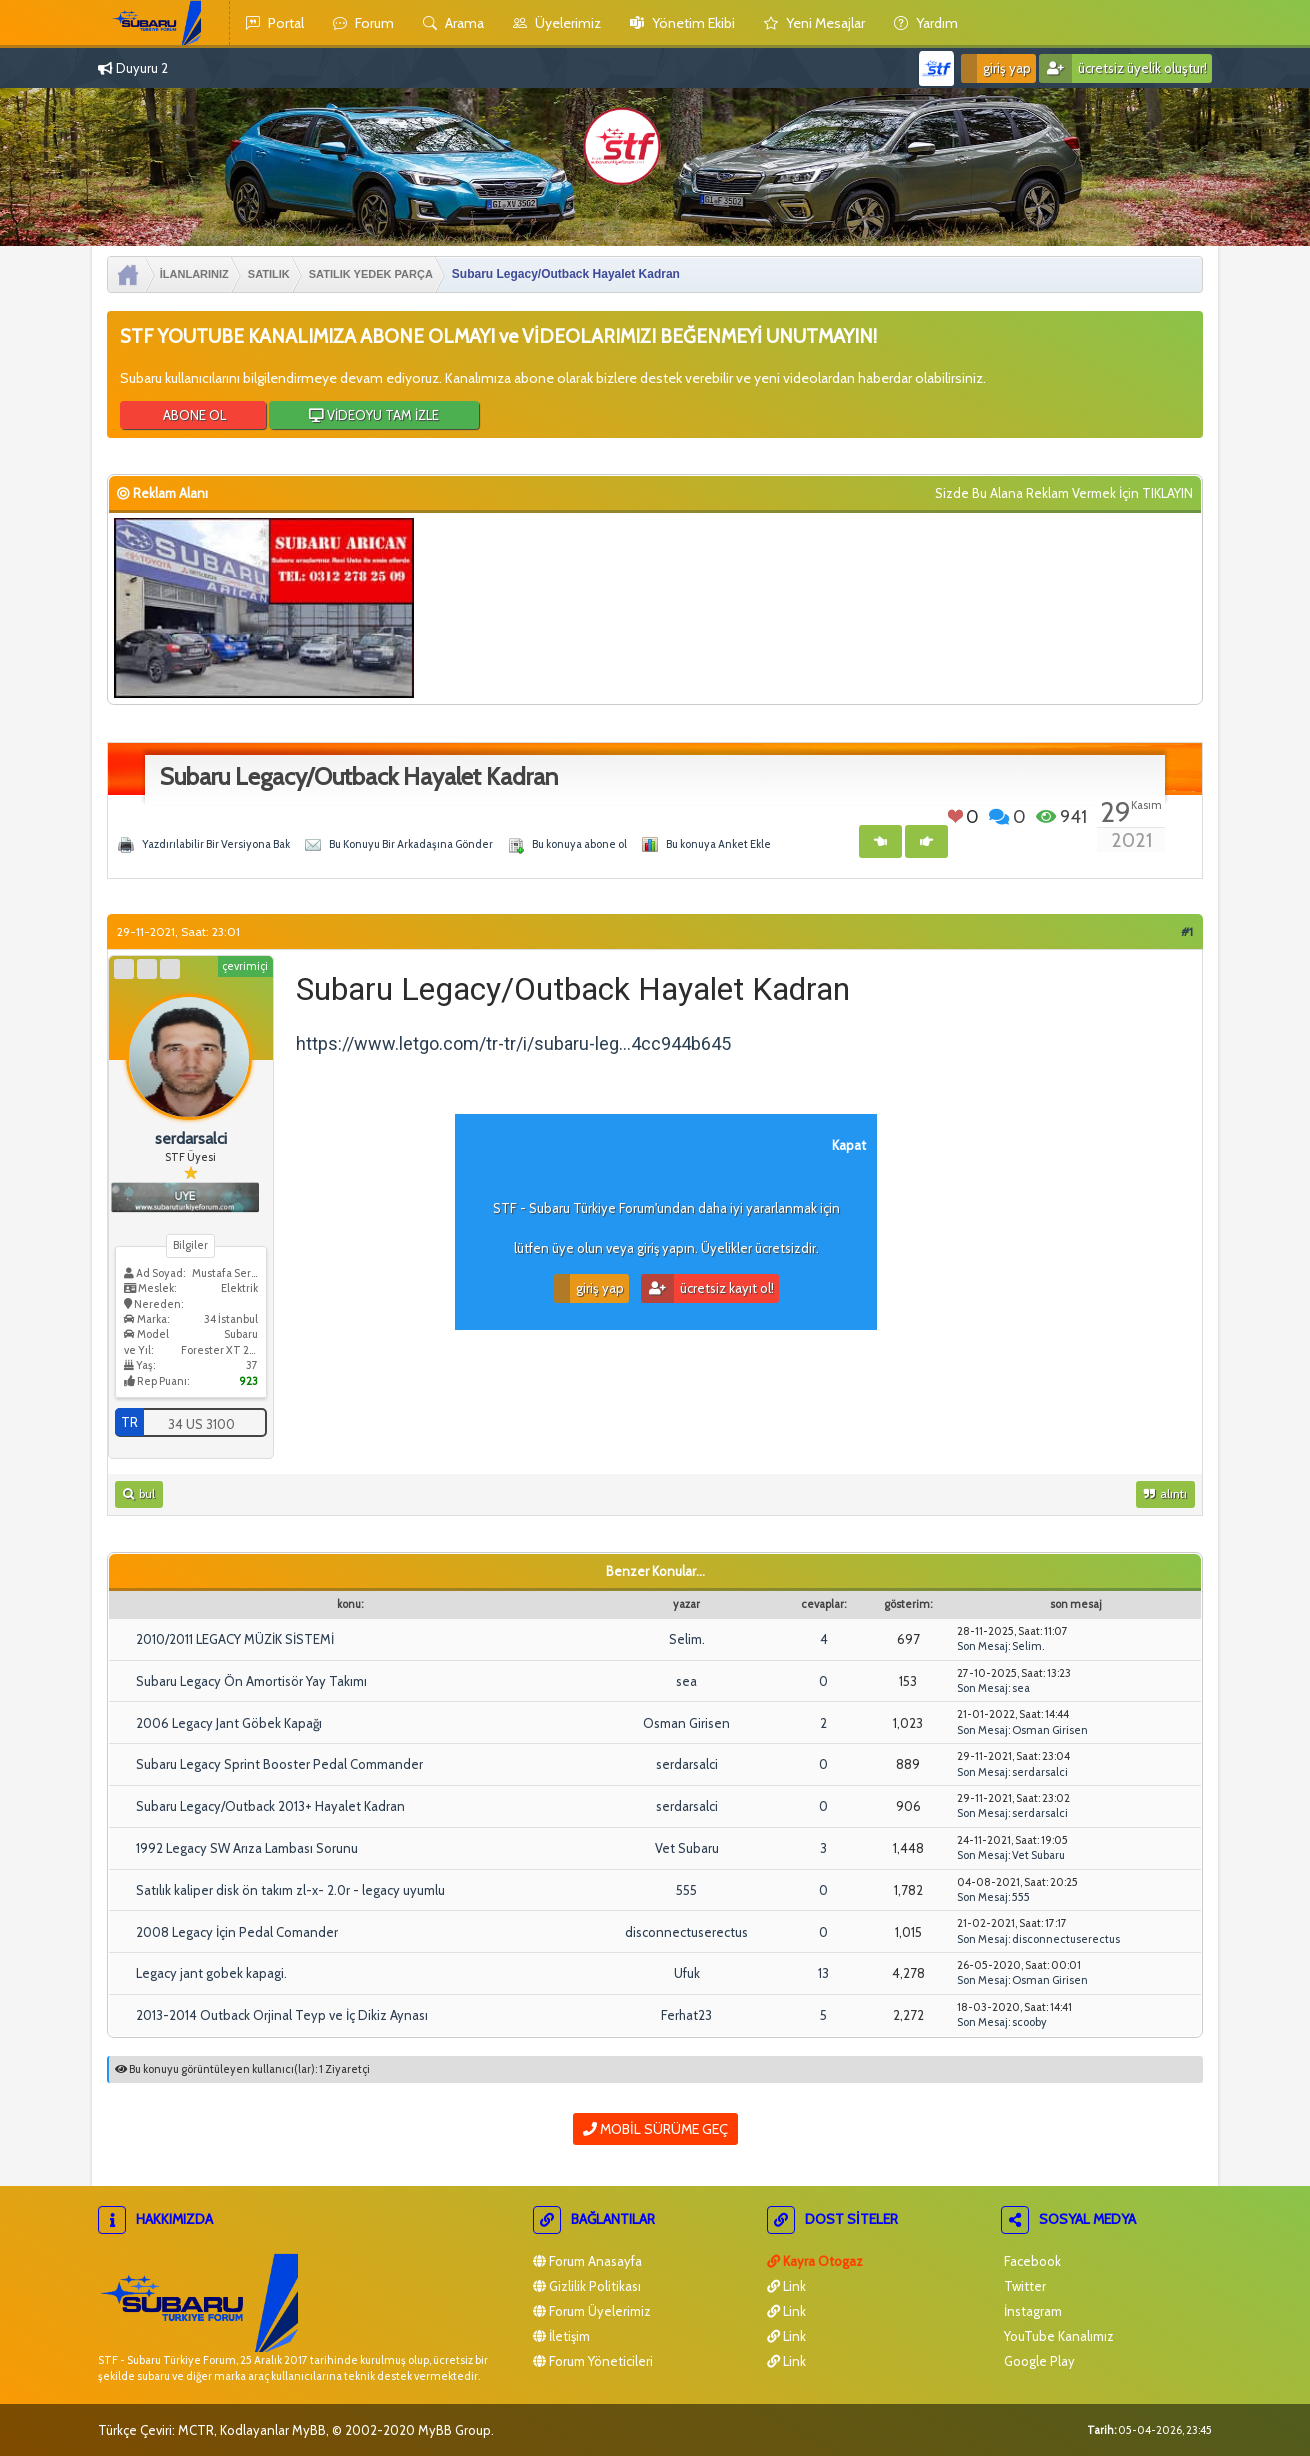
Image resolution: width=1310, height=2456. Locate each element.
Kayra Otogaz (815, 2261)
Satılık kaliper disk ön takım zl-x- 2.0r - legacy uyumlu (290, 1890)
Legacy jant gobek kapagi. (211, 1973)
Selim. (687, 1639)
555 (686, 1890)
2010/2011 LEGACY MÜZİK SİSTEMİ (235, 1639)
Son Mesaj (982, 1646)
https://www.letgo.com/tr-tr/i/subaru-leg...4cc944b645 (513, 1043)
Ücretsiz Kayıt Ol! (707, 1288)
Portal (275, 23)
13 (823, 1973)
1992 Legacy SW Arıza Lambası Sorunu (247, 1848)
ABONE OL (193, 415)
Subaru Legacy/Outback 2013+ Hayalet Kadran (270, 1806)
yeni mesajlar (814, 23)
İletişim (561, 2336)
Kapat (849, 1145)
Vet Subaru (687, 1848)
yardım (926, 23)
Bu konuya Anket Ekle (718, 844)
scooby (1029, 2022)
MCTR (196, 2430)
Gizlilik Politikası (587, 2286)
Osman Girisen (686, 1723)
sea (686, 1681)
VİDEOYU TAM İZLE (374, 415)
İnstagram (1031, 2311)
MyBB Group (454, 2430)
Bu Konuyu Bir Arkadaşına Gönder (411, 844)
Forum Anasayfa (587, 2261)
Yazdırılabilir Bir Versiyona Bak (216, 844)
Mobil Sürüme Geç (655, 2129)
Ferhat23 (686, 2015)
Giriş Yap (996, 68)
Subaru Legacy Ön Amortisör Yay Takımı (251, 1681)
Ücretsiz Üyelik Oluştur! (1123, 68)
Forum (363, 23)
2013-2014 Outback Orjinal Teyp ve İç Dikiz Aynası (282, 2015)
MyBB (309, 2430)
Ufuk (687, 1973)
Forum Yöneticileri (593, 2361)
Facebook (1031, 2261)
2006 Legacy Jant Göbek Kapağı (229, 1723)
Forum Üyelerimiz (592, 2311)
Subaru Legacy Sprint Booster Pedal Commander (279, 1764)
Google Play (1038, 2361)
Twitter (1023, 2286)
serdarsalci (687, 1764)
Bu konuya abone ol (579, 844)
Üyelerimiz (557, 23)
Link (786, 2286)
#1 (1187, 931)
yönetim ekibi (682, 23)
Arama (453, 23)
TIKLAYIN (1167, 493)
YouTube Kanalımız (1057, 2336)
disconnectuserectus (686, 1932)
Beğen (955, 816)
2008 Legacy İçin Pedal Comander (237, 1932)
